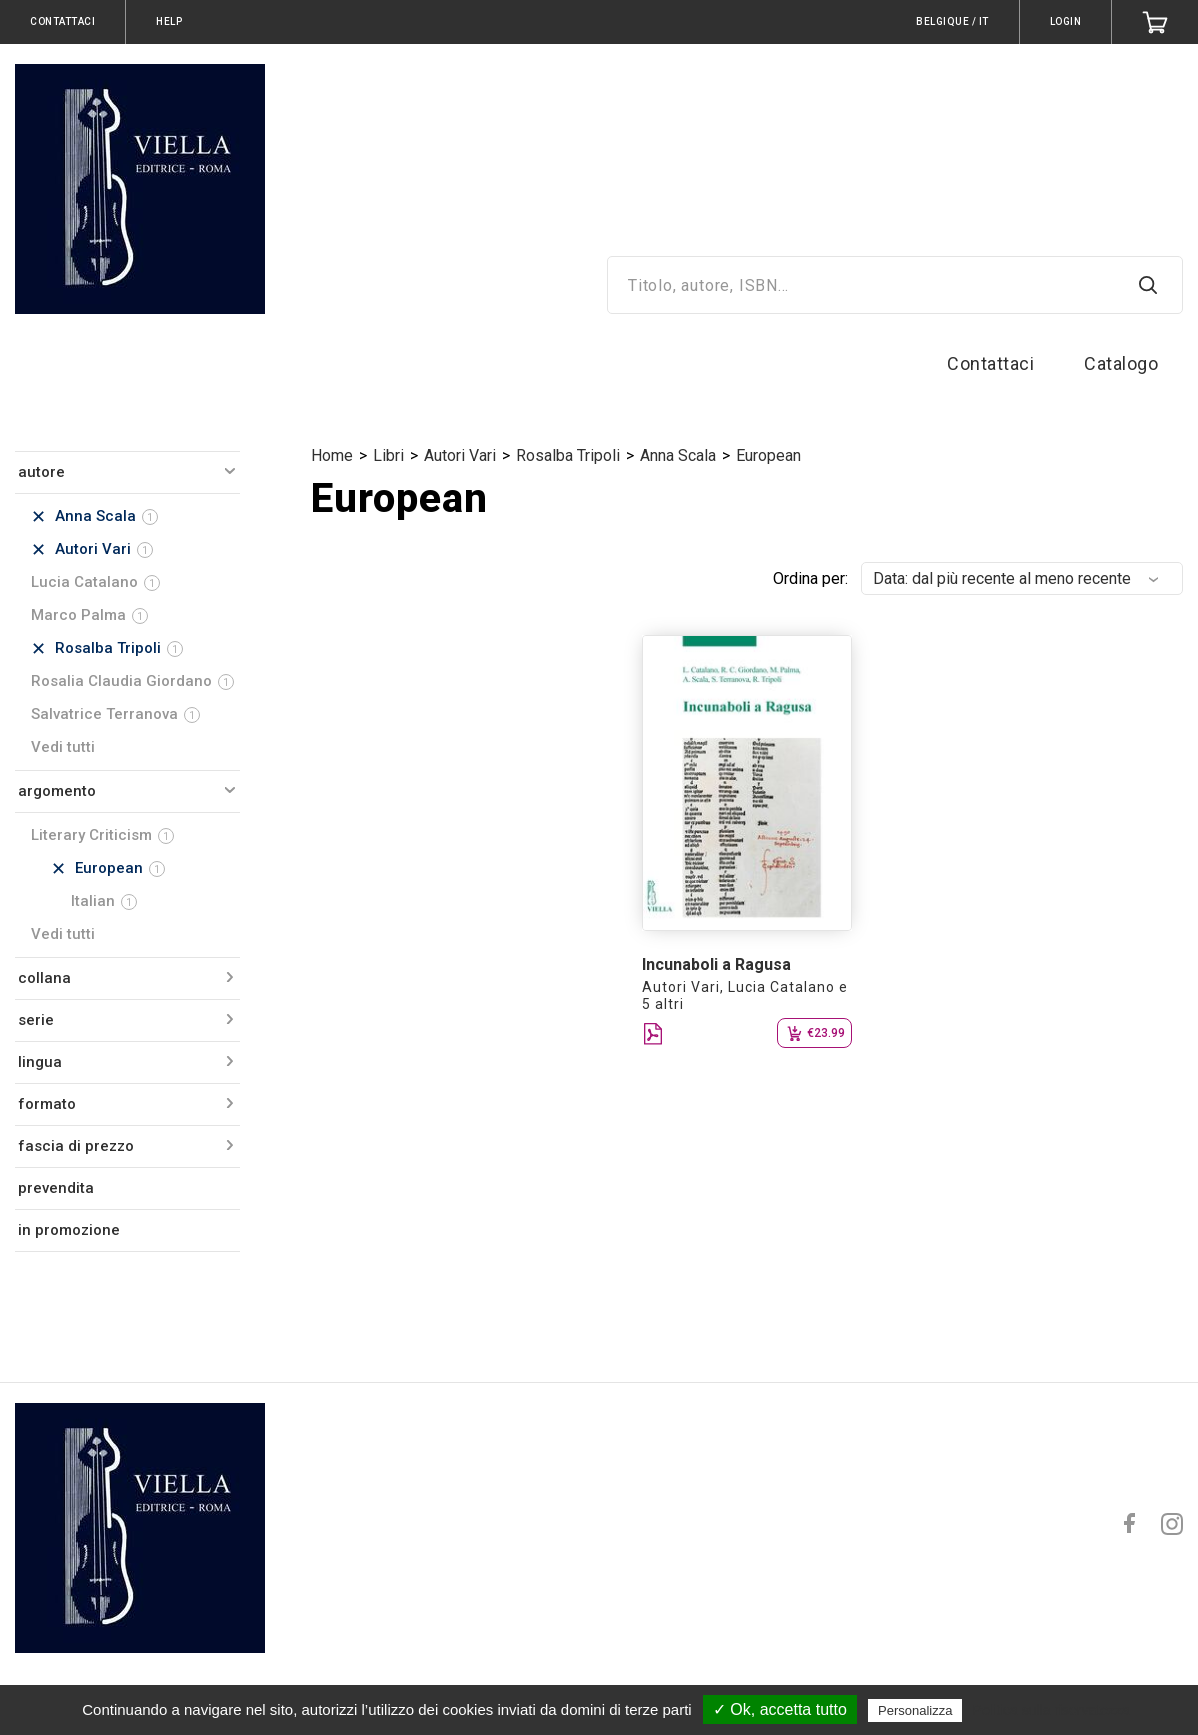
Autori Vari (460, 455)
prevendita (56, 1188)
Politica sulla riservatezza (1051, 1710)
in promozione (69, 1230)
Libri (388, 455)
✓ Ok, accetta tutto (780, 1709)
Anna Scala (678, 455)
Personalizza (915, 1710)
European (768, 455)
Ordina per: (810, 578)
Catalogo (1121, 363)
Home (332, 455)
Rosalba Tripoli (568, 455)
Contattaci (990, 363)
